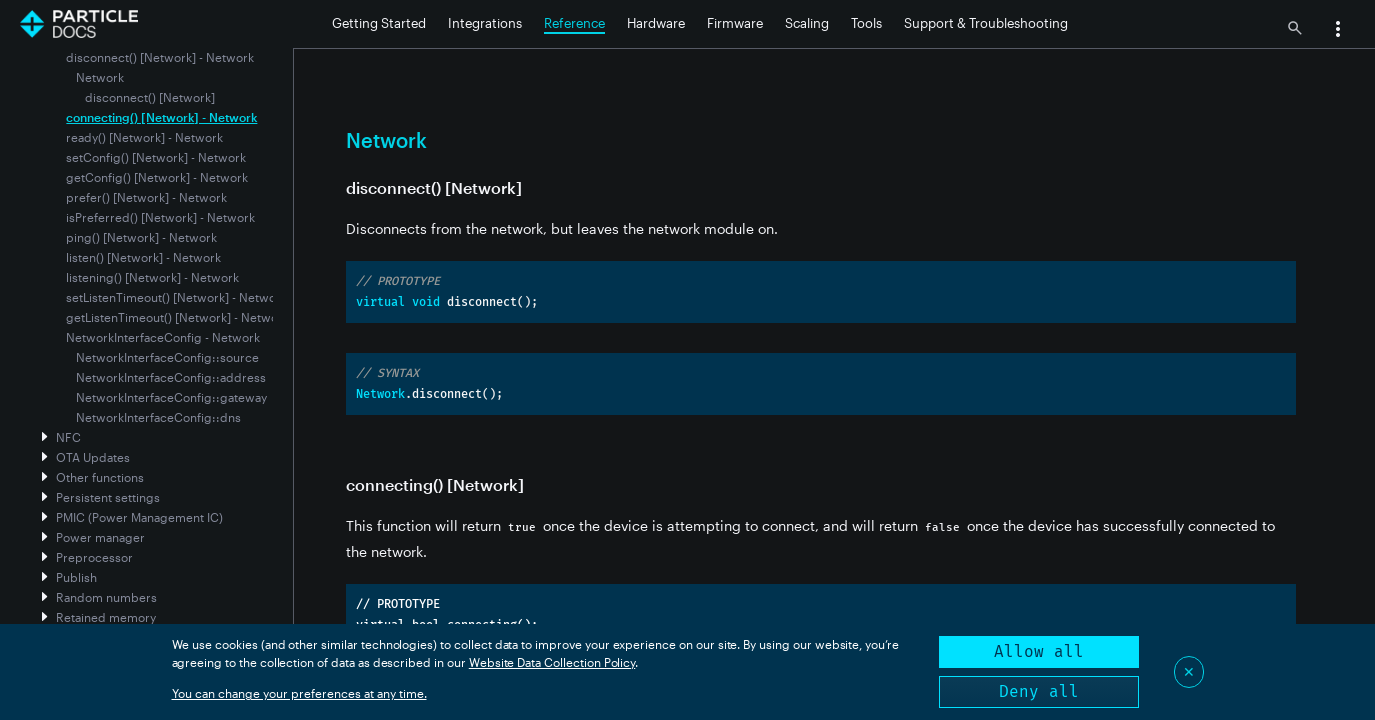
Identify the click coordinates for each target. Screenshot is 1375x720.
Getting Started (379, 23)
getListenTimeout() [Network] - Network (177, 317)
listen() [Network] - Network (143, 257)
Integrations (485, 23)
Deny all (1039, 691)
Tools (866, 23)
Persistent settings (108, 497)
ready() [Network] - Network (144, 137)
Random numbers (106, 597)
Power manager (100, 537)
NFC (68, 437)
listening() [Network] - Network (152, 277)
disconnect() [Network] (150, 97)
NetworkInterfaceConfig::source (167, 357)
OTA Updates (93, 457)
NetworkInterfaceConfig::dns (158, 417)
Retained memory (106, 617)
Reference (574, 23)
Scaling (807, 23)
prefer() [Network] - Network (146, 197)
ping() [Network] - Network (141, 237)
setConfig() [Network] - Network (156, 157)
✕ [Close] (1189, 671)
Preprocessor (94, 557)
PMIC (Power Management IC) (139, 517)
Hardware (656, 23)
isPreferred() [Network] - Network (160, 217)
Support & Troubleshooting (986, 23)
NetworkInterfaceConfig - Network (163, 337)
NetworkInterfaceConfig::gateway (171, 397)
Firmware (735, 23)
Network (100, 77)
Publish (76, 577)
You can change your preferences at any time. (299, 693)
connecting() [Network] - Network (161, 117)
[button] (1338, 31)
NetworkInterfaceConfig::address (171, 377)
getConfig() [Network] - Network (157, 177)
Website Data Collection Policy (552, 662)
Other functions (100, 477)
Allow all (1039, 651)
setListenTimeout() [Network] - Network (176, 297)
